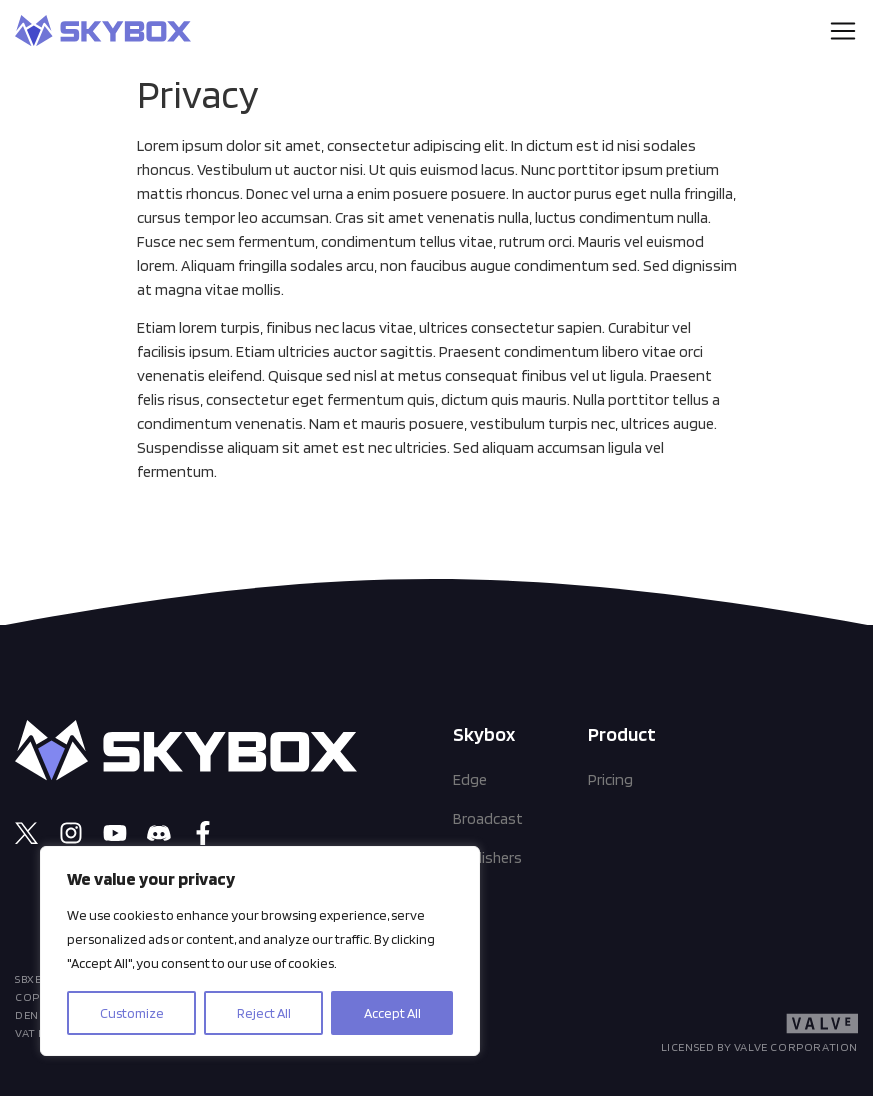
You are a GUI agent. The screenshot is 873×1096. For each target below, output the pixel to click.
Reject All (264, 1013)
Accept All (392, 1013)
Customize (132, 1013)
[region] (260, 951)
